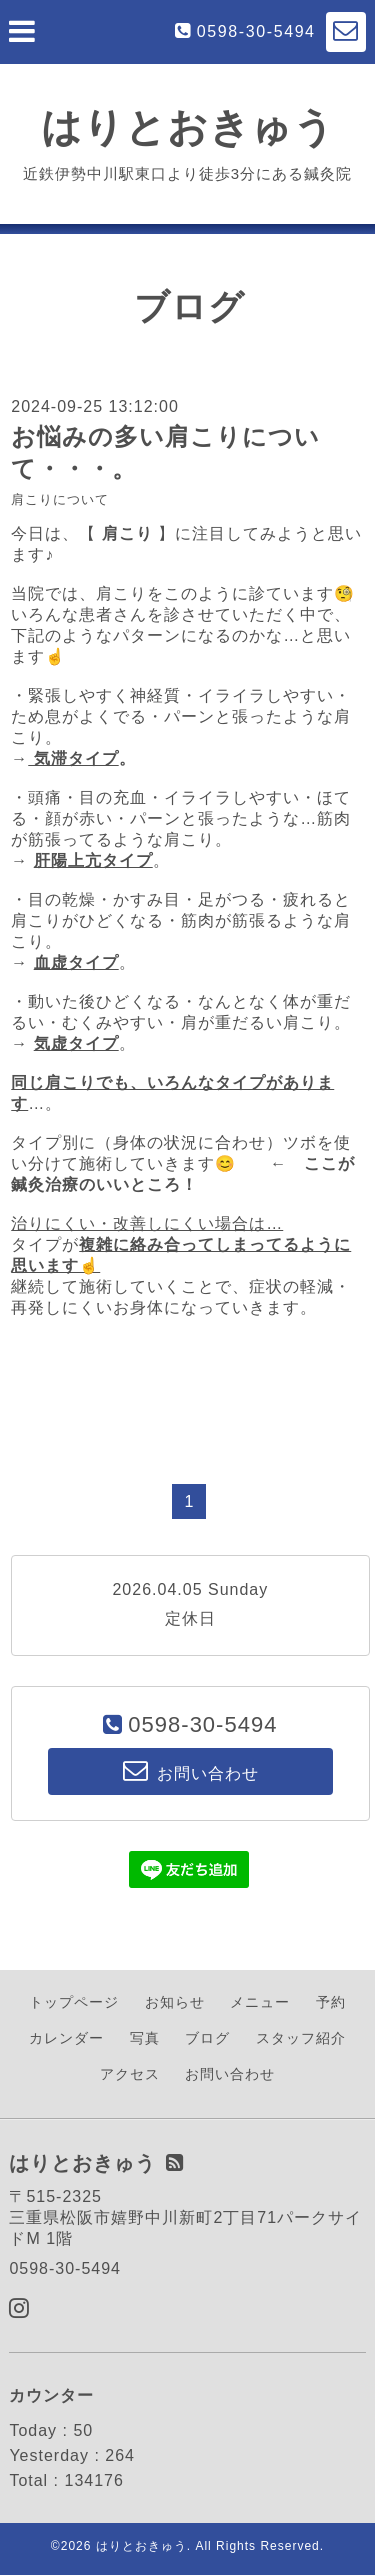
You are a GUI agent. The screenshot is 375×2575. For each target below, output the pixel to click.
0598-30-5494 (256, 31)
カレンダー (66, 2038)
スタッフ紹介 (301, 2038)
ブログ (207, 2038)
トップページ (74, 2002)
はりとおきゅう (188, 127)
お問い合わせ (230, 2074)
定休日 (190, 1618)
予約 (331, 2002)
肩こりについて (60, 499)
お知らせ (175, 2002)
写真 (145, 2038)
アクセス (130, 2074)
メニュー (260, 2002)
